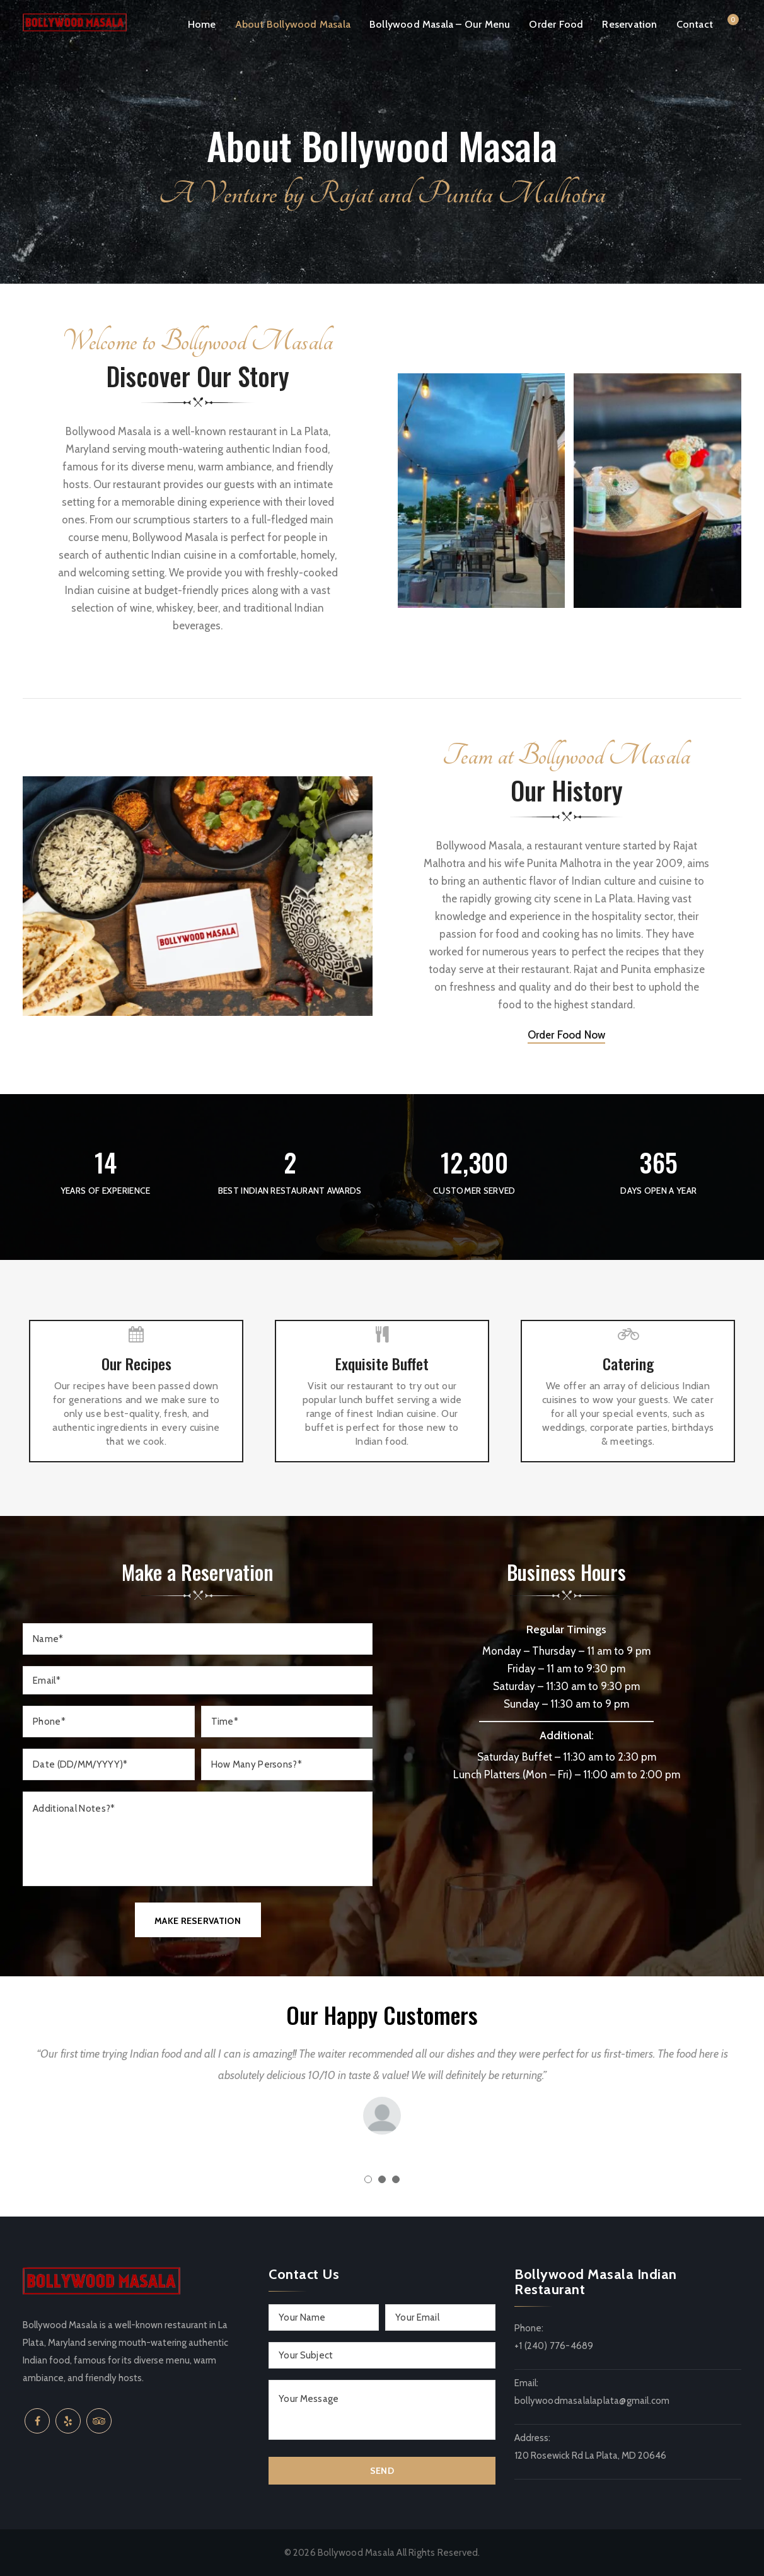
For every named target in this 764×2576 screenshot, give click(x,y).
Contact (694, 24)
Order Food (556, 24)
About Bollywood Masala (292, 24)
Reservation (629, 24)
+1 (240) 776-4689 (553, 2346)
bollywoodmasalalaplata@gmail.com (591, 2400)
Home (202, 24)
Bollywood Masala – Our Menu (439, 24)
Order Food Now (567, 1035)
